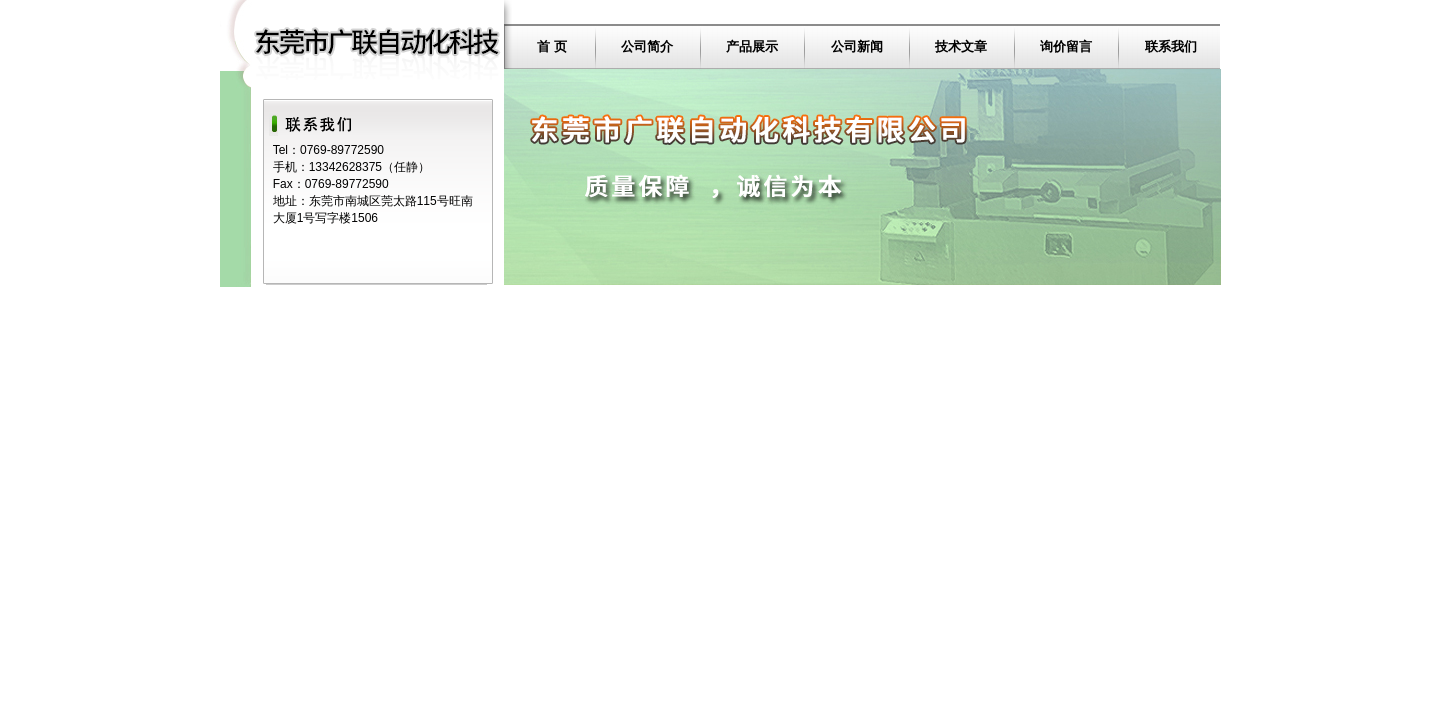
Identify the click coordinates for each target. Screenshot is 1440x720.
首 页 (552, 46)
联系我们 (1171, 46)
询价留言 (1066, 46)
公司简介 (647, 46)
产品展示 (752, 46)
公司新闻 (857, 46)
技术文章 (961, 46)
